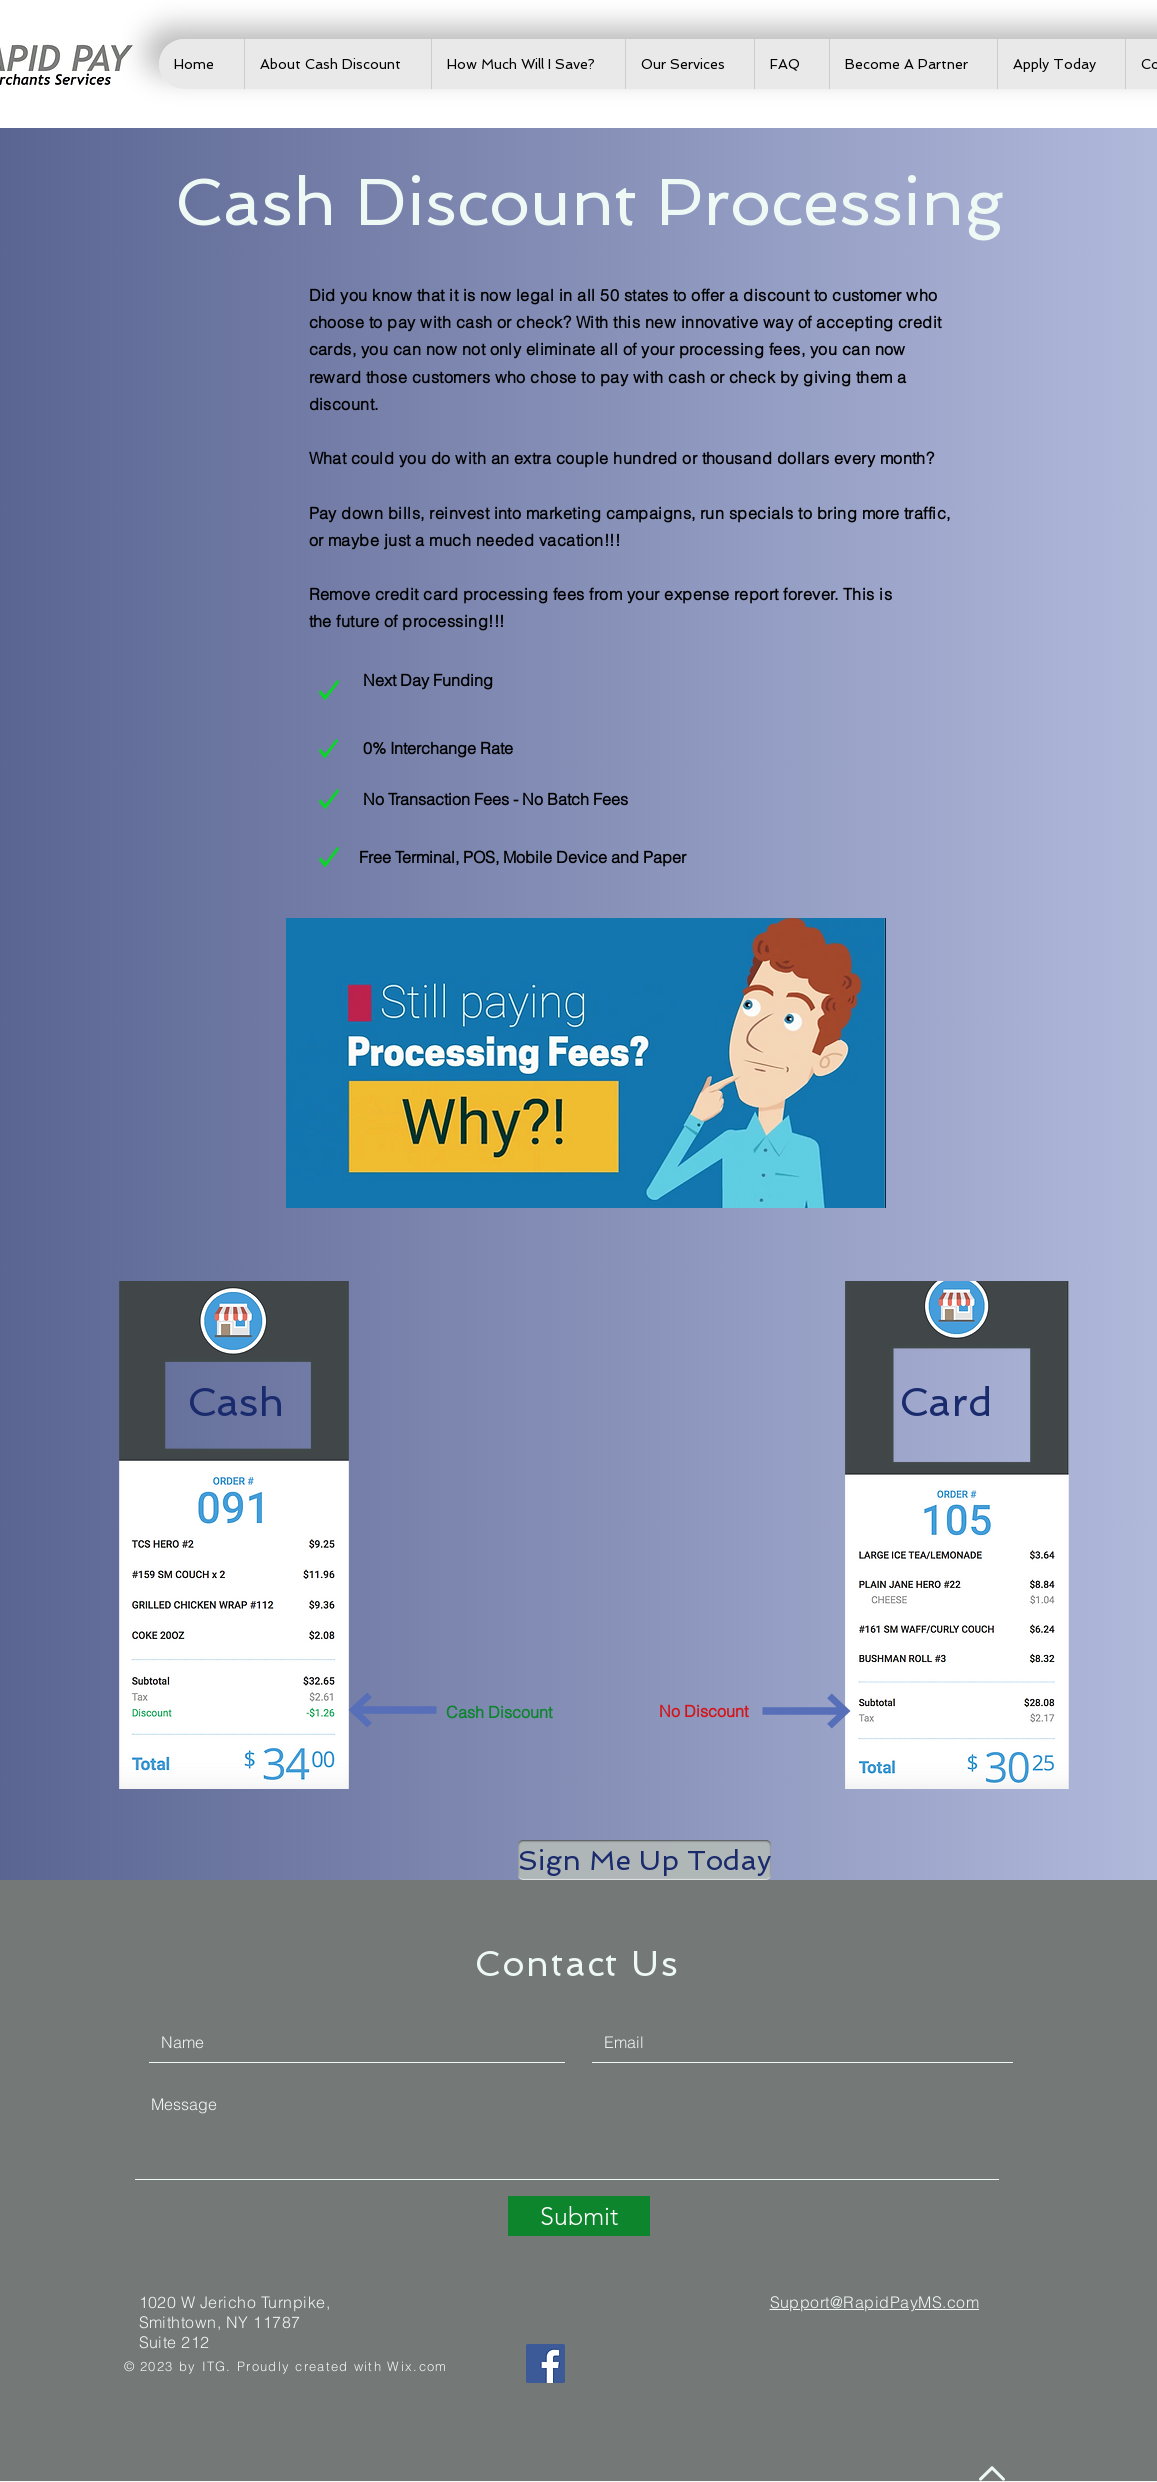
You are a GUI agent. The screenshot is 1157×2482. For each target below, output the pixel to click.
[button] (644, 1860)
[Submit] (579, 2216)
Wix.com (417, 2366)
